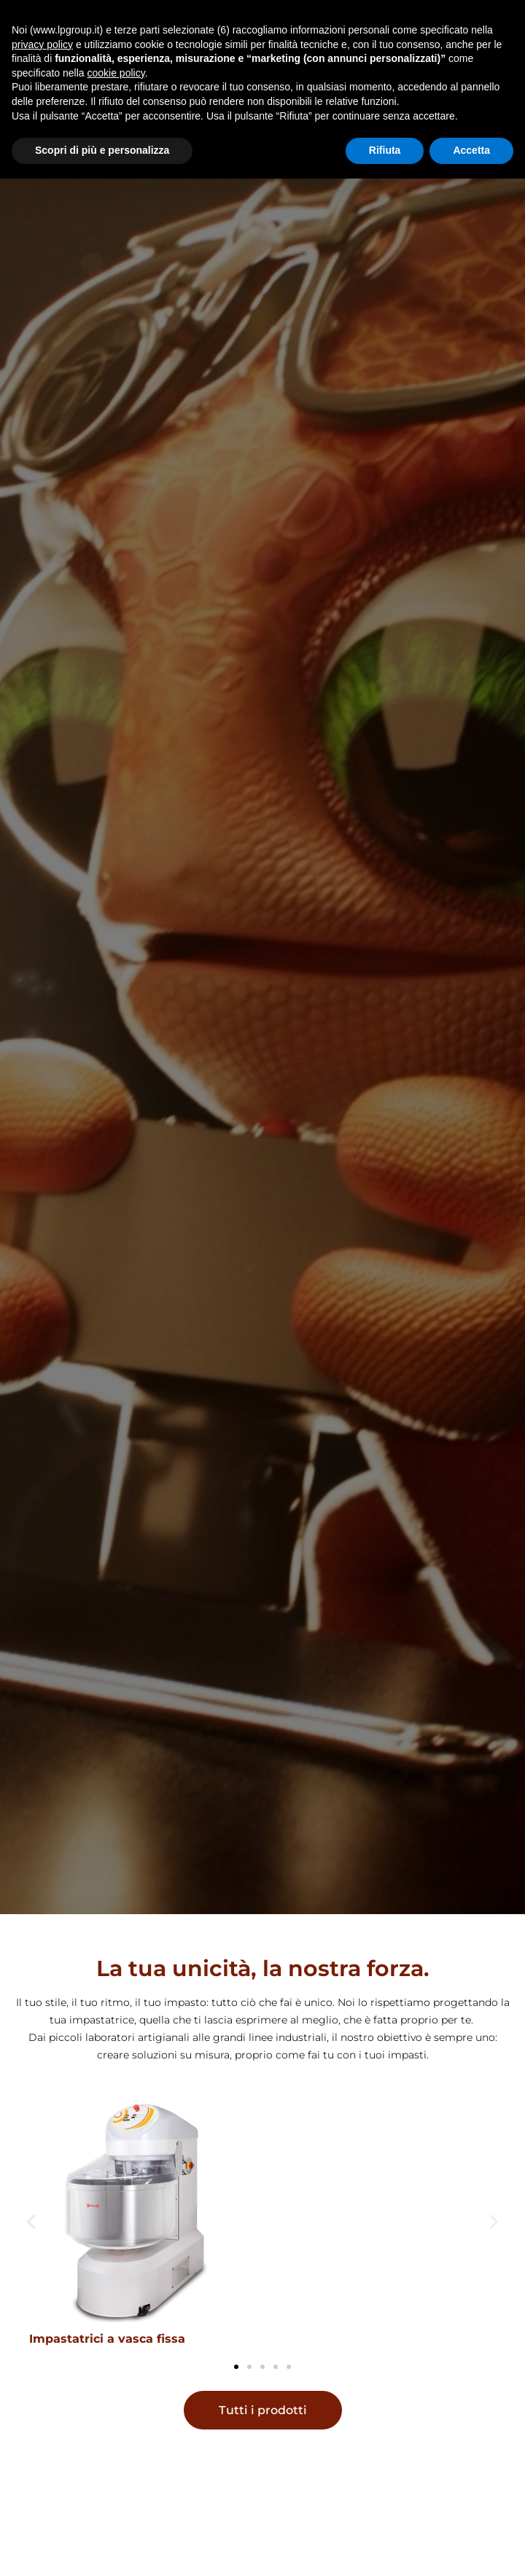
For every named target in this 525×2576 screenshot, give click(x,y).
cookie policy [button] (116, 73)
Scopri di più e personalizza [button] (102, 150)
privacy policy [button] (42, 44)
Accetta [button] (471, 150)
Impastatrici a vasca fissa (107, 2339)
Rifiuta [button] (385, 150)
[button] (31, 2221)
